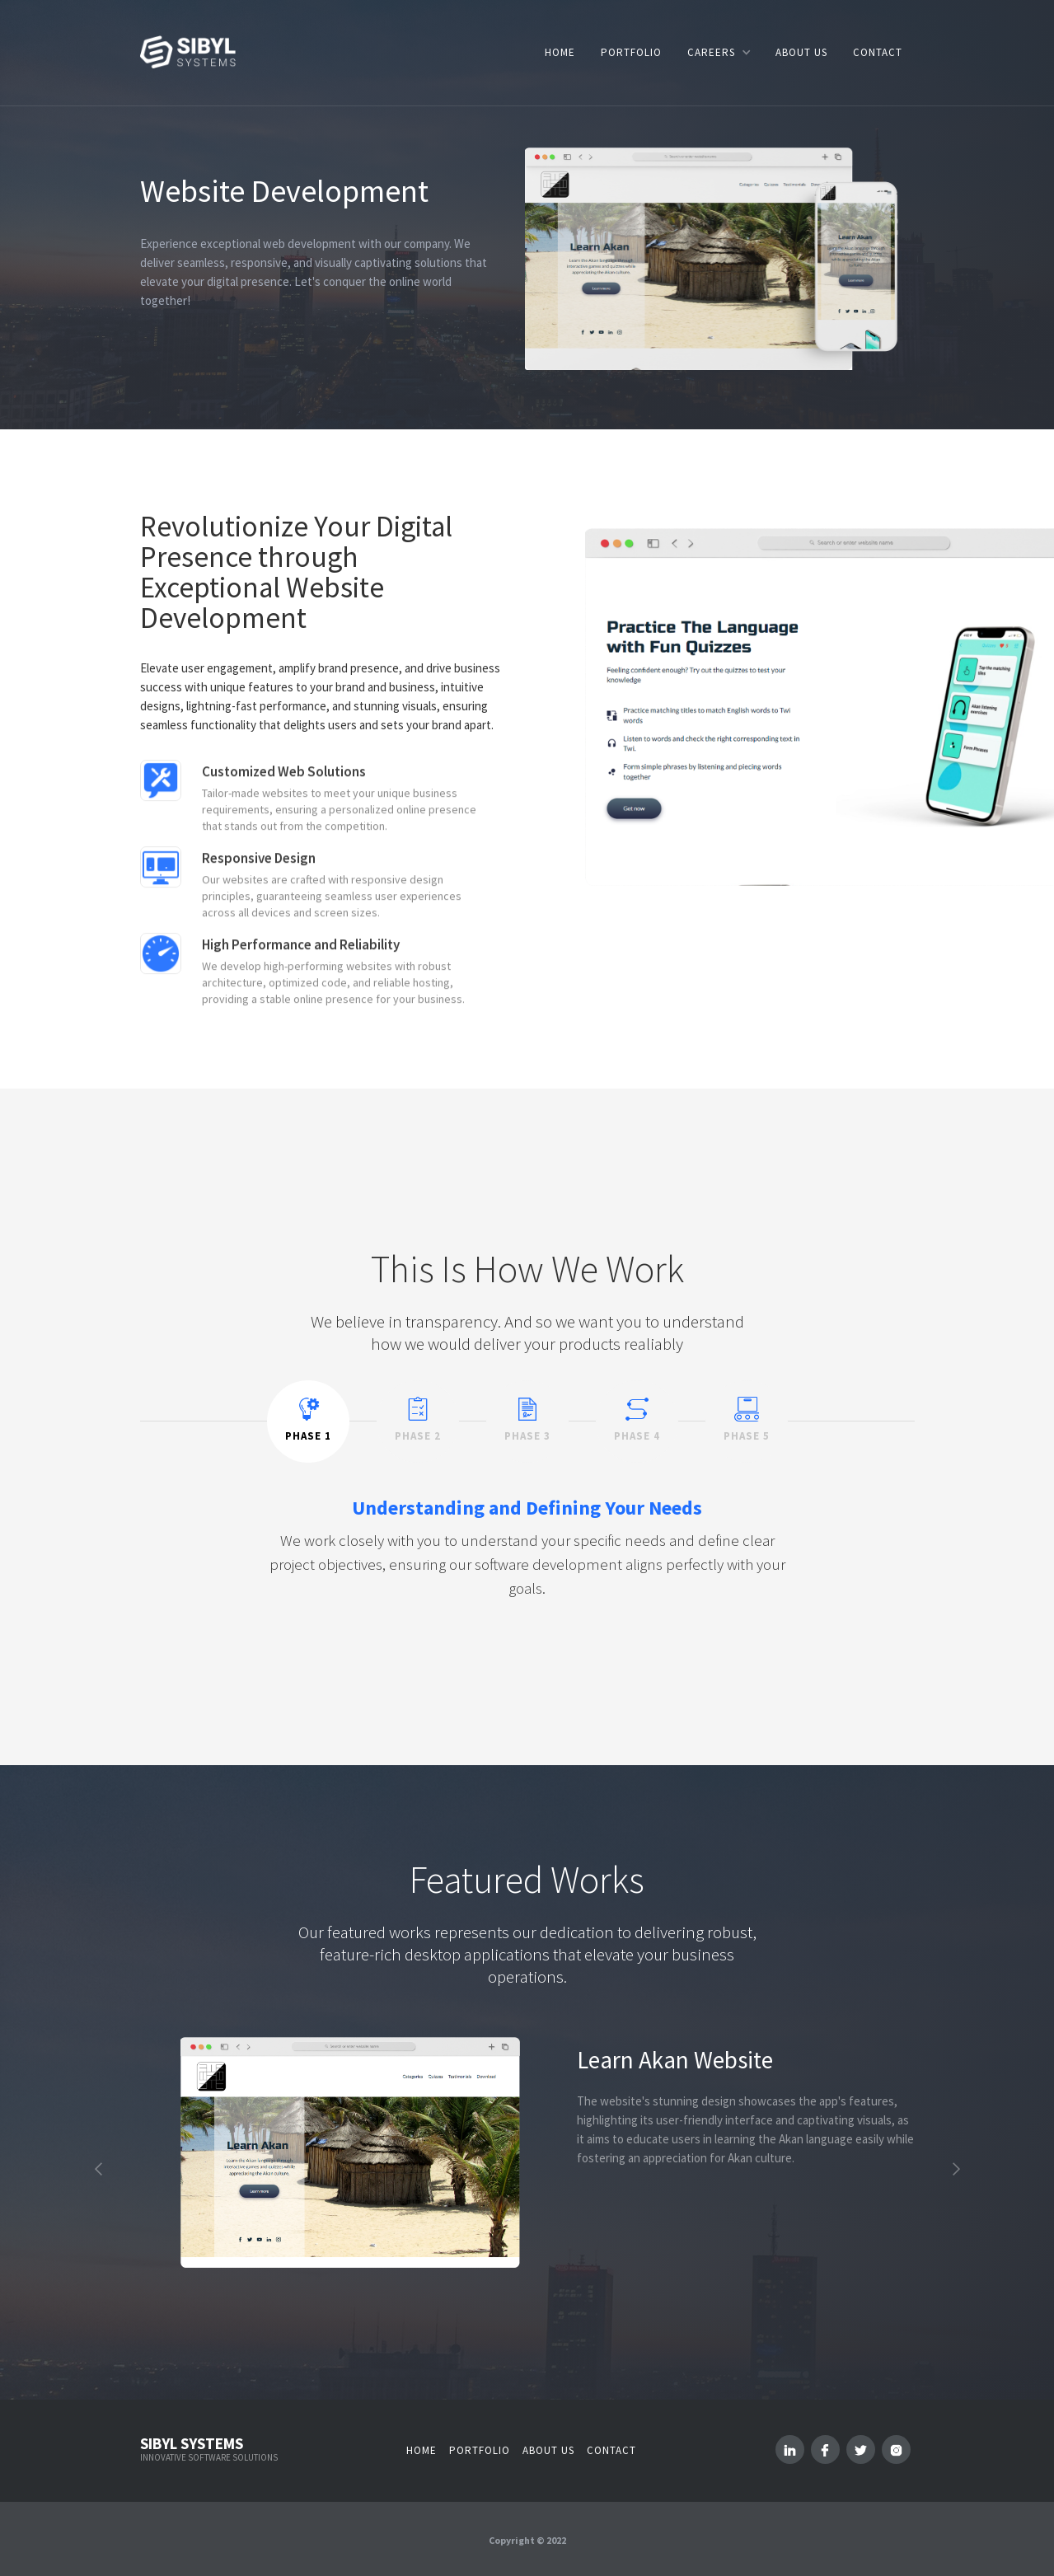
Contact (611, 2450)
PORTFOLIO (631, 52)
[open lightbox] (350, 2152)
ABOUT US (801, 52)
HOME (560, 52)
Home (421, 2450)
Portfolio (479, 2450)
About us (548, 2450)
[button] (719, 52)
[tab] (308, 1421)
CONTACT (877, 52)
